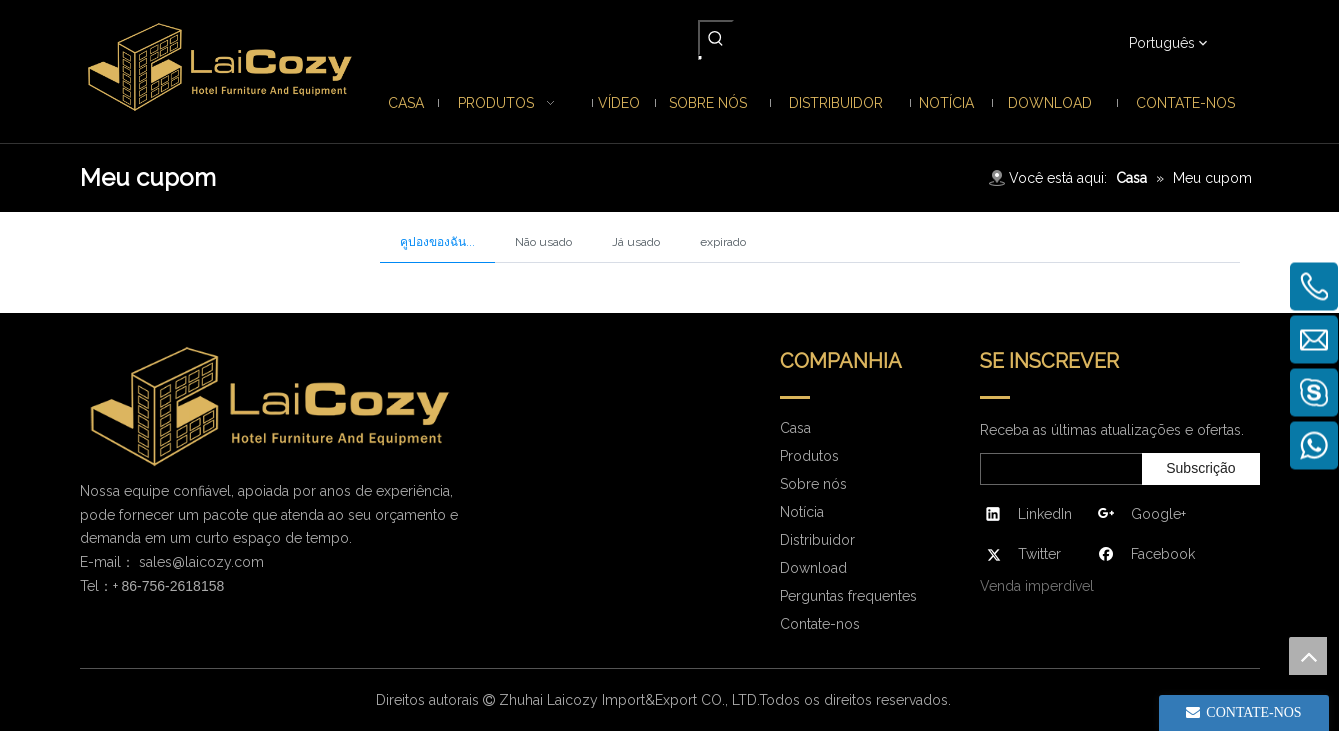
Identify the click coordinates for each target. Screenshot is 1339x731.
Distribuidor (817, 540)
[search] (1057, 469)
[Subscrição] (1200, 469)
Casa (795, 428)
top (1308, 656)
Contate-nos (820, 624)
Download (813, 568)
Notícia (802, 512)
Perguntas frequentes (848, 596)
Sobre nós (813, 484)
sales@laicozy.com (201, 562)
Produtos (809, 456)
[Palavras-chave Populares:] (716, 38)
